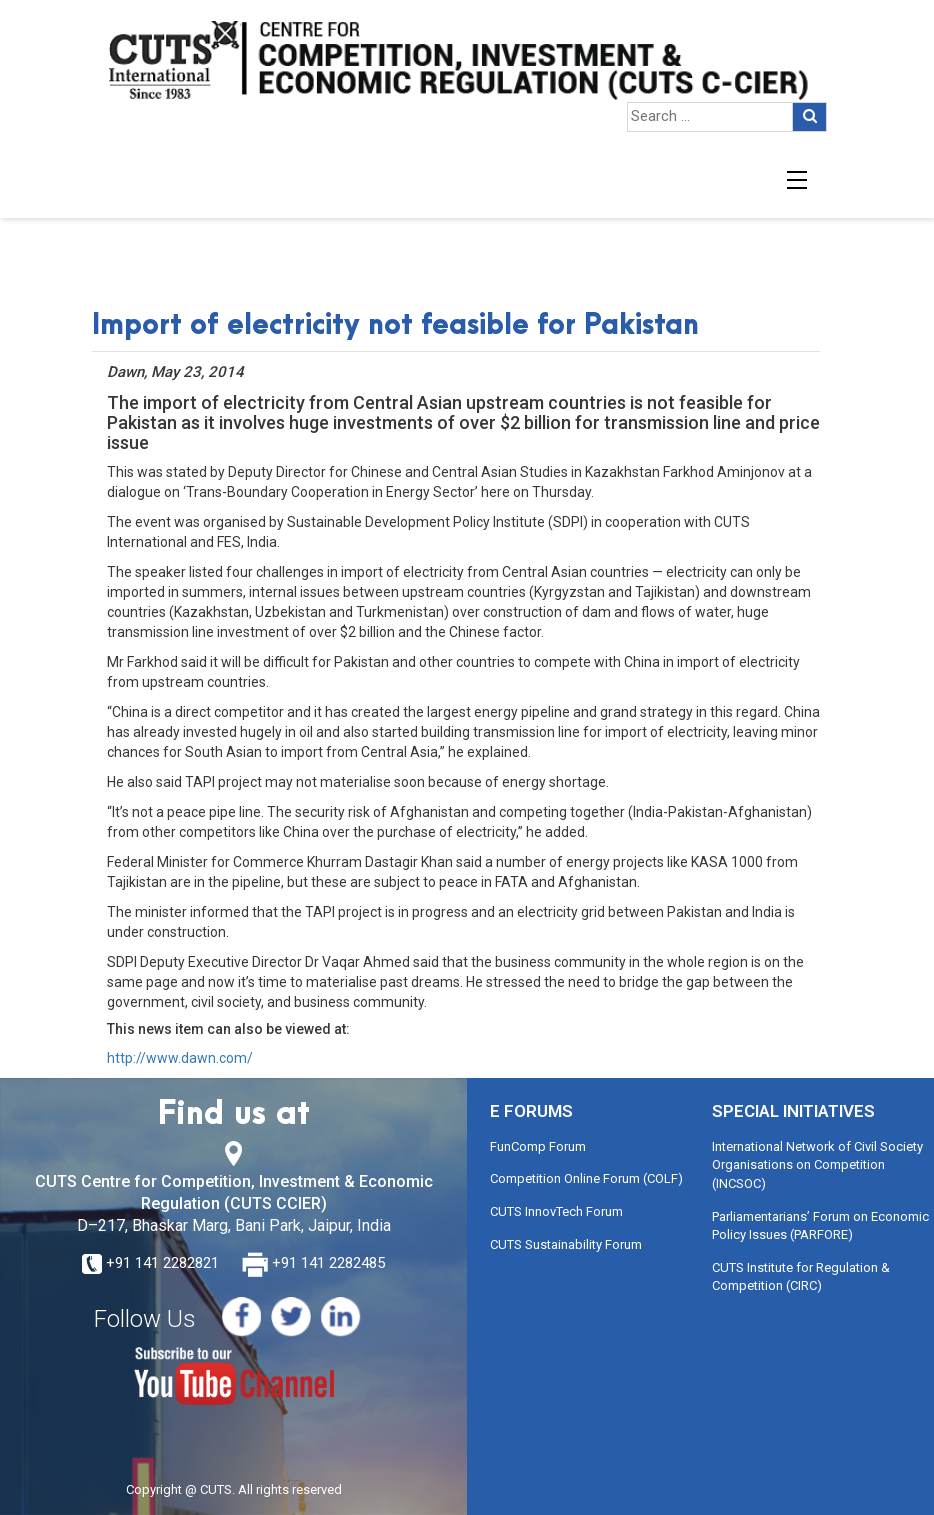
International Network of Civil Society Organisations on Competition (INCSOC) (817, 1165)
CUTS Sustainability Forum (566, 1244)
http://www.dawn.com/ (180, 1058)
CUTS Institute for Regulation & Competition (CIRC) (801, 1277)
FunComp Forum (538, 1146)
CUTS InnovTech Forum (556, 1211)
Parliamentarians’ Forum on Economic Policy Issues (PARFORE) (820, 1226)
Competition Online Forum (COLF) (586, 1178)
